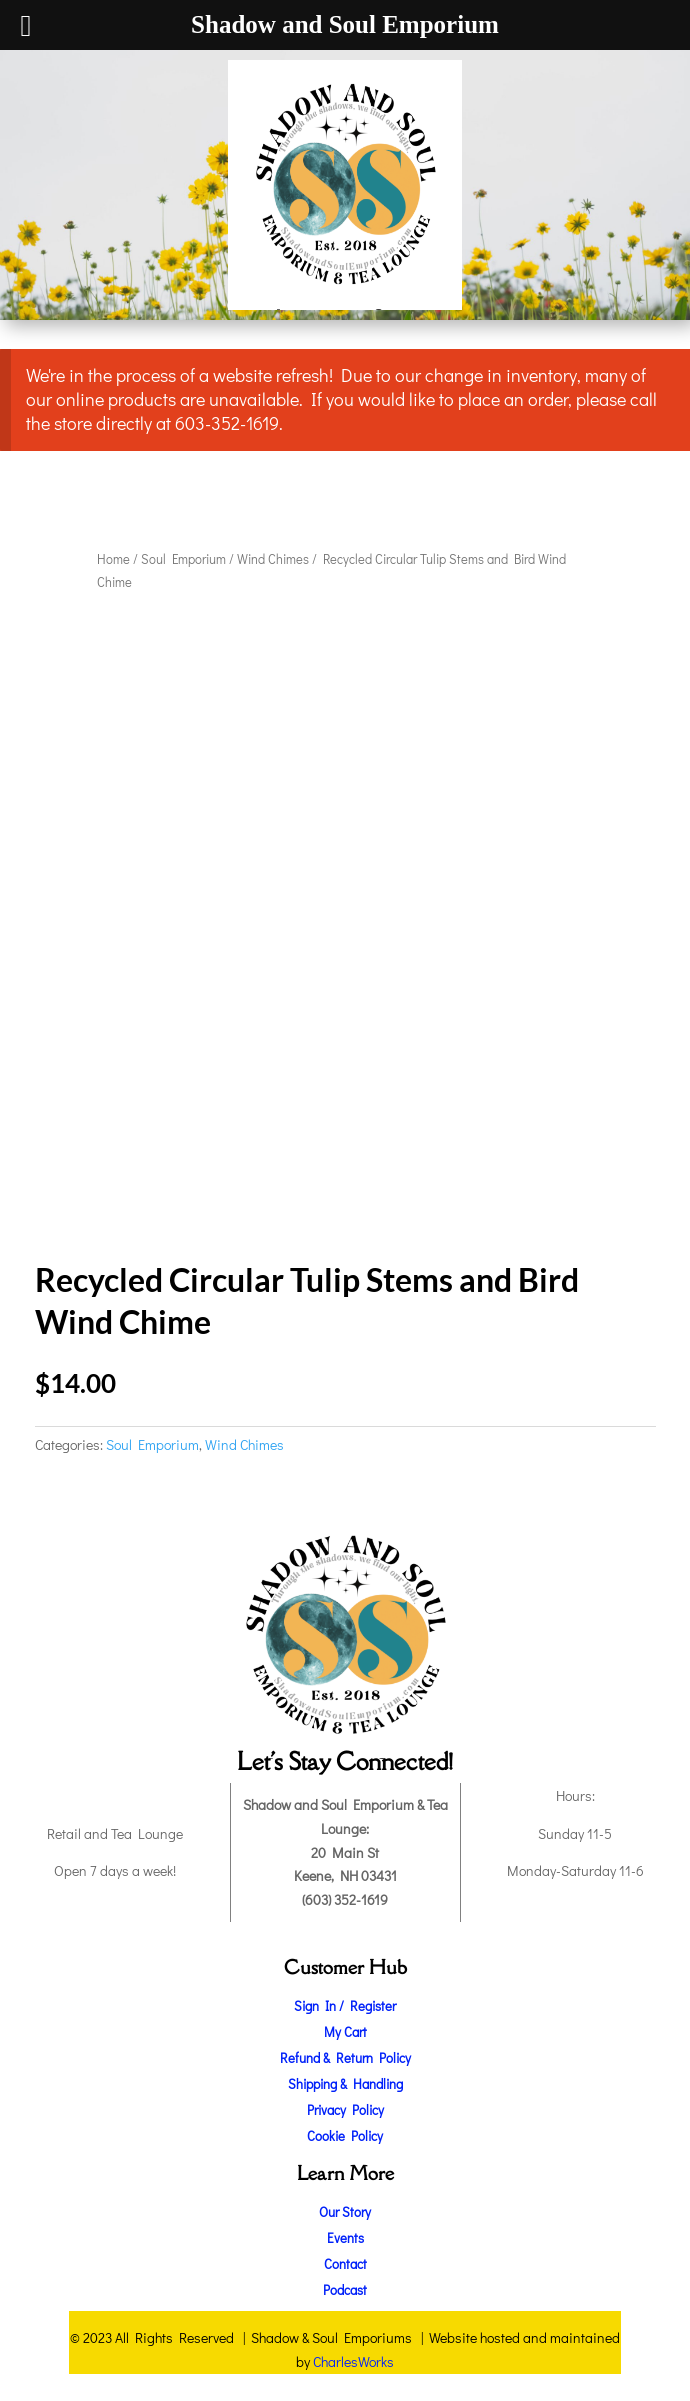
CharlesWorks (353, 2361)
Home (113, 559)
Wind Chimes (273, 559)
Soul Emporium (183, 559)
